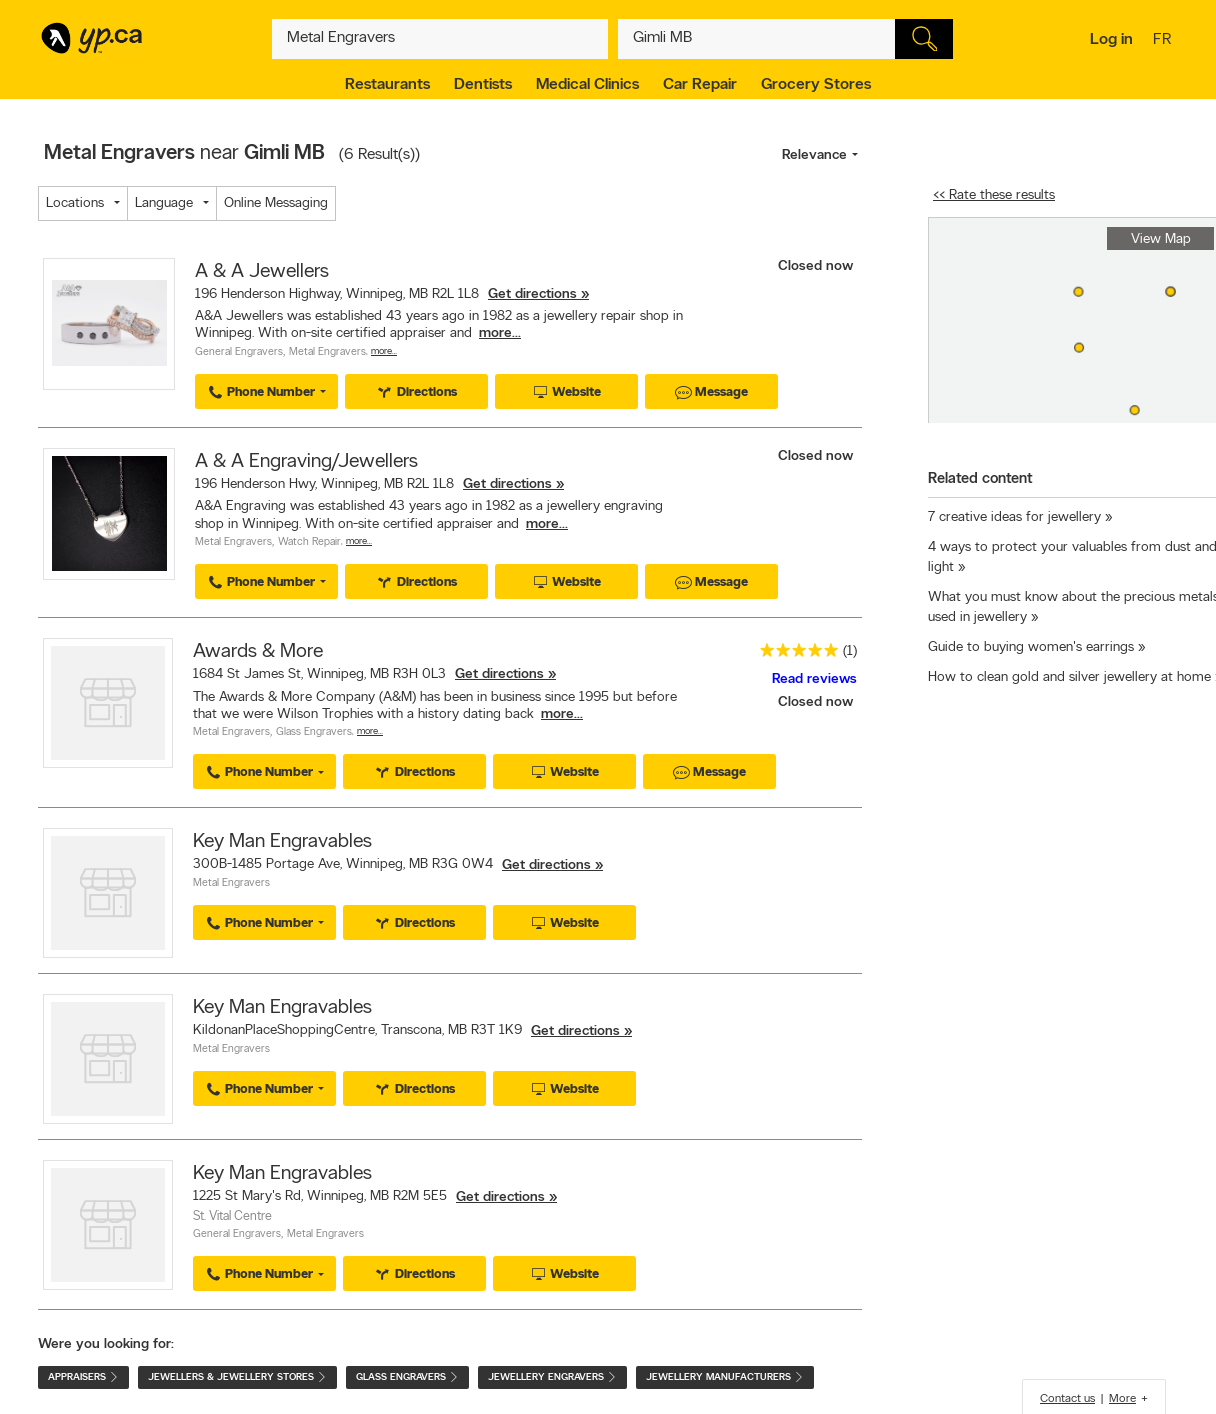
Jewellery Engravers (552, 1377)
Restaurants (387, 85)
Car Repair (700, 85)
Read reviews (814, 679)
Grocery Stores (816, 85)
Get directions (532, 294)
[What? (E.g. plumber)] (440, 39)
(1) (850, 651)
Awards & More (258, 652)
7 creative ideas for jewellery (1014, 517)
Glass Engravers (314, 732)
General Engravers (239, 352)
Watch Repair (309, 542)
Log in (1111, 40)
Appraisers (83, 1377)
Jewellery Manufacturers (725, 1377)
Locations (75, 203)
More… (384, 351)
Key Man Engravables (282, 842)
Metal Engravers (327, 352)
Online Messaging (276, 203)
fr (1164, 41)
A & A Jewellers (262, 272)
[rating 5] (794, 654)
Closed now (817, 266)
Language (164, 203)
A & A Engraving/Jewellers (306, 462)
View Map (1161, 239)
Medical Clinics (587, 85)
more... (500, 333)
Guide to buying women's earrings (1033, 647)
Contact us (1067, 1399)
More (1122, 1399)
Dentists (483, 85)
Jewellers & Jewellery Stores (237, 1377)
